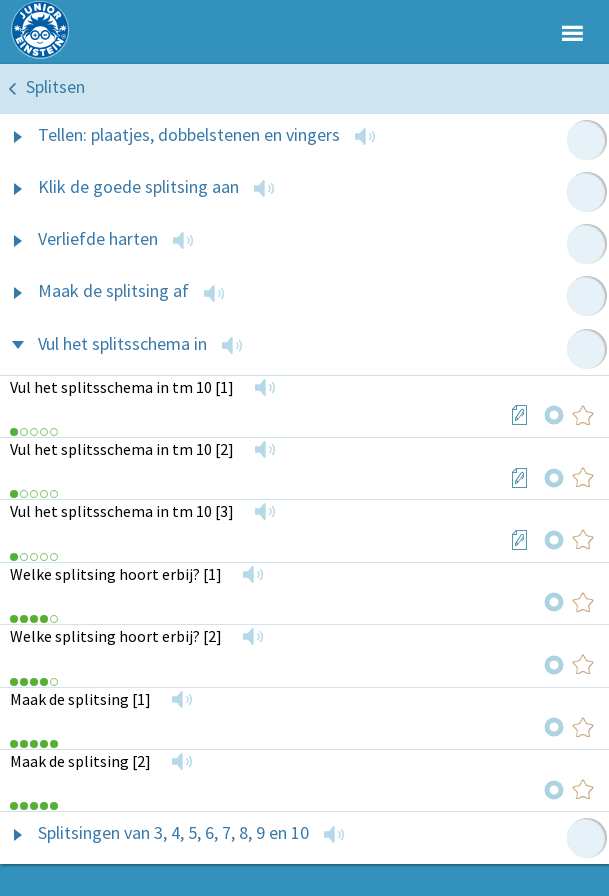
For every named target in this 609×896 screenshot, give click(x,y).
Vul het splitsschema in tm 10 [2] (122, 449)
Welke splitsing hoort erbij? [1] (116, 574)
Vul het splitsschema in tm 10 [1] (122, 387)
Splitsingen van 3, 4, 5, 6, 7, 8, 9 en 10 (173, 832)
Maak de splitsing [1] (80, 699)
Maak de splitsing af (113, 290)
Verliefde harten (98, 238)
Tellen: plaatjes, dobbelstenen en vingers (189, 134)
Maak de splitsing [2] (80, 761)
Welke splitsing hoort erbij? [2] (116, 636)
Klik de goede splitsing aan (138, 186)
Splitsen (55, 86)
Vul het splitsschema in (122, 343)
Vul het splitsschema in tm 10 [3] (122, 511)
